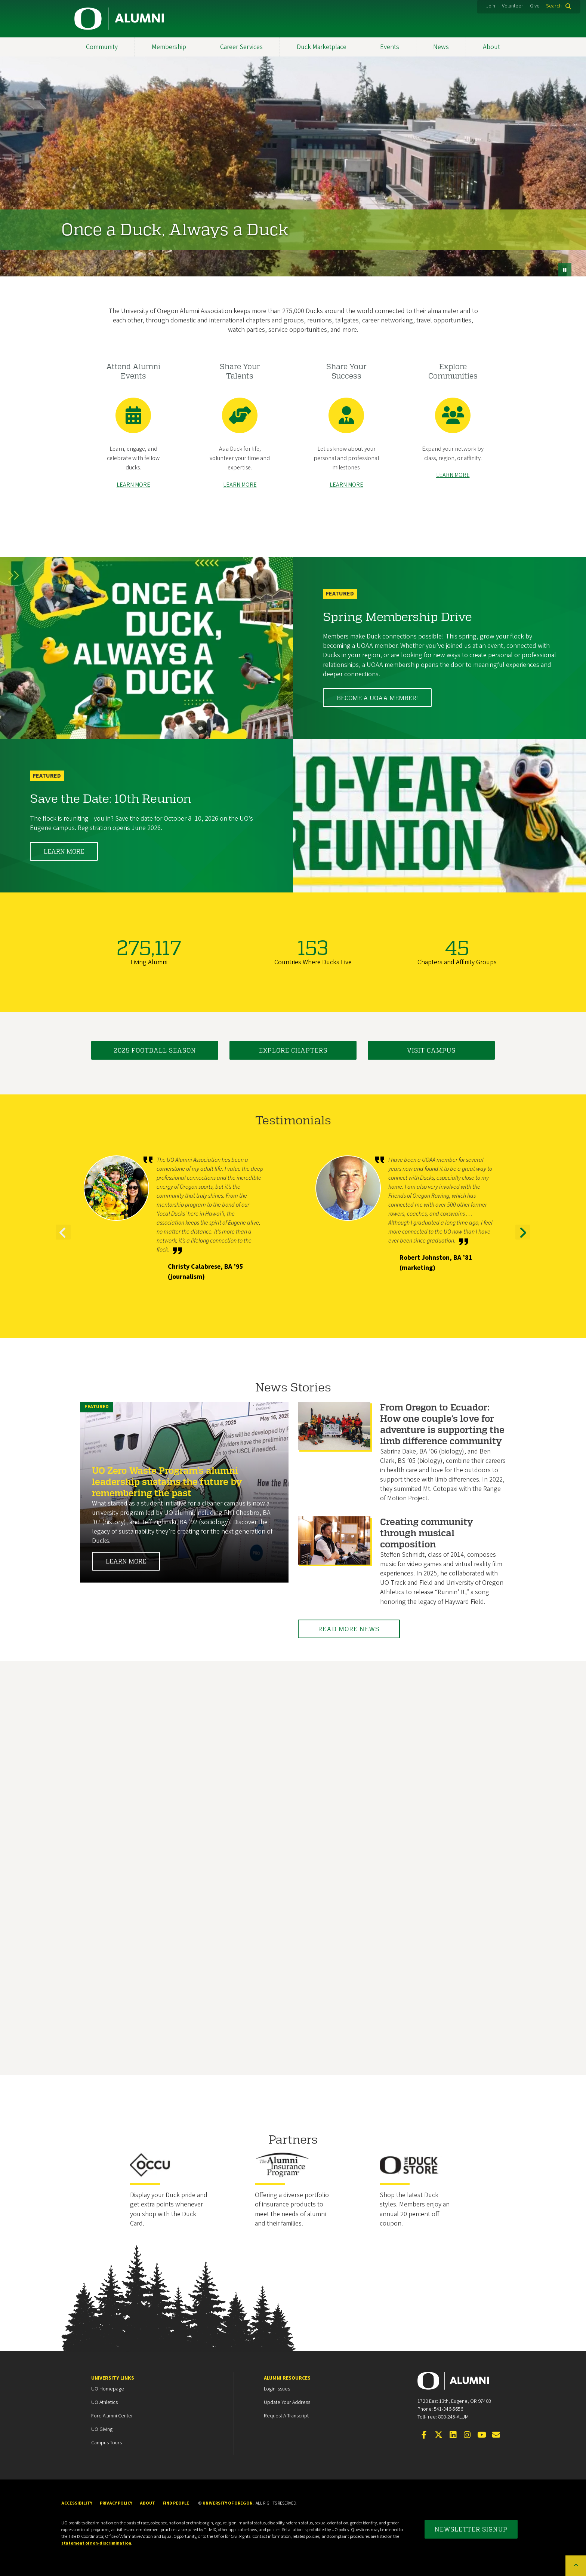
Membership (169, 47)
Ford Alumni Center (112, 2416)
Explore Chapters (293, 1050)
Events (389, 47)
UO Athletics (104, 2402)
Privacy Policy (116, 2503)
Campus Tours (106, 2443)
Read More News (349, 1628)
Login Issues (277, 2389)
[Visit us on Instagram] (467, 2435)
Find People (176, 2503)
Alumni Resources (287, 2378)
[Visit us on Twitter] (438, 2435)
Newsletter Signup (471, 2529)
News (441, 47)
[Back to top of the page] (575, 2565)
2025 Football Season (155, 1050)
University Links (112, 2378)
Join (490, 6)
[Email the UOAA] (496, 2435)
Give (535, 6)
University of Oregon (228, 2503)
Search (554, 6)
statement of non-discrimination (96, 2543)
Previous (63, 1239)
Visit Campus (431, 1050)
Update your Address (287, 2402)
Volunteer (512, 6)
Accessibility (76, 2503)
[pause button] (564, 269)
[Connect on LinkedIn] (453, 2435)
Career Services (241, 47)
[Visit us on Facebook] (424, 2435)
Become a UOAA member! (377, 697)
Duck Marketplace (321, 47)
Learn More (64, 851)
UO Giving (101, 2429)
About (491, 47)
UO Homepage (107, 2389)
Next (523, 1239)
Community (102, 47)
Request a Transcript (286, 2416)
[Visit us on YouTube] (481, 2435)
